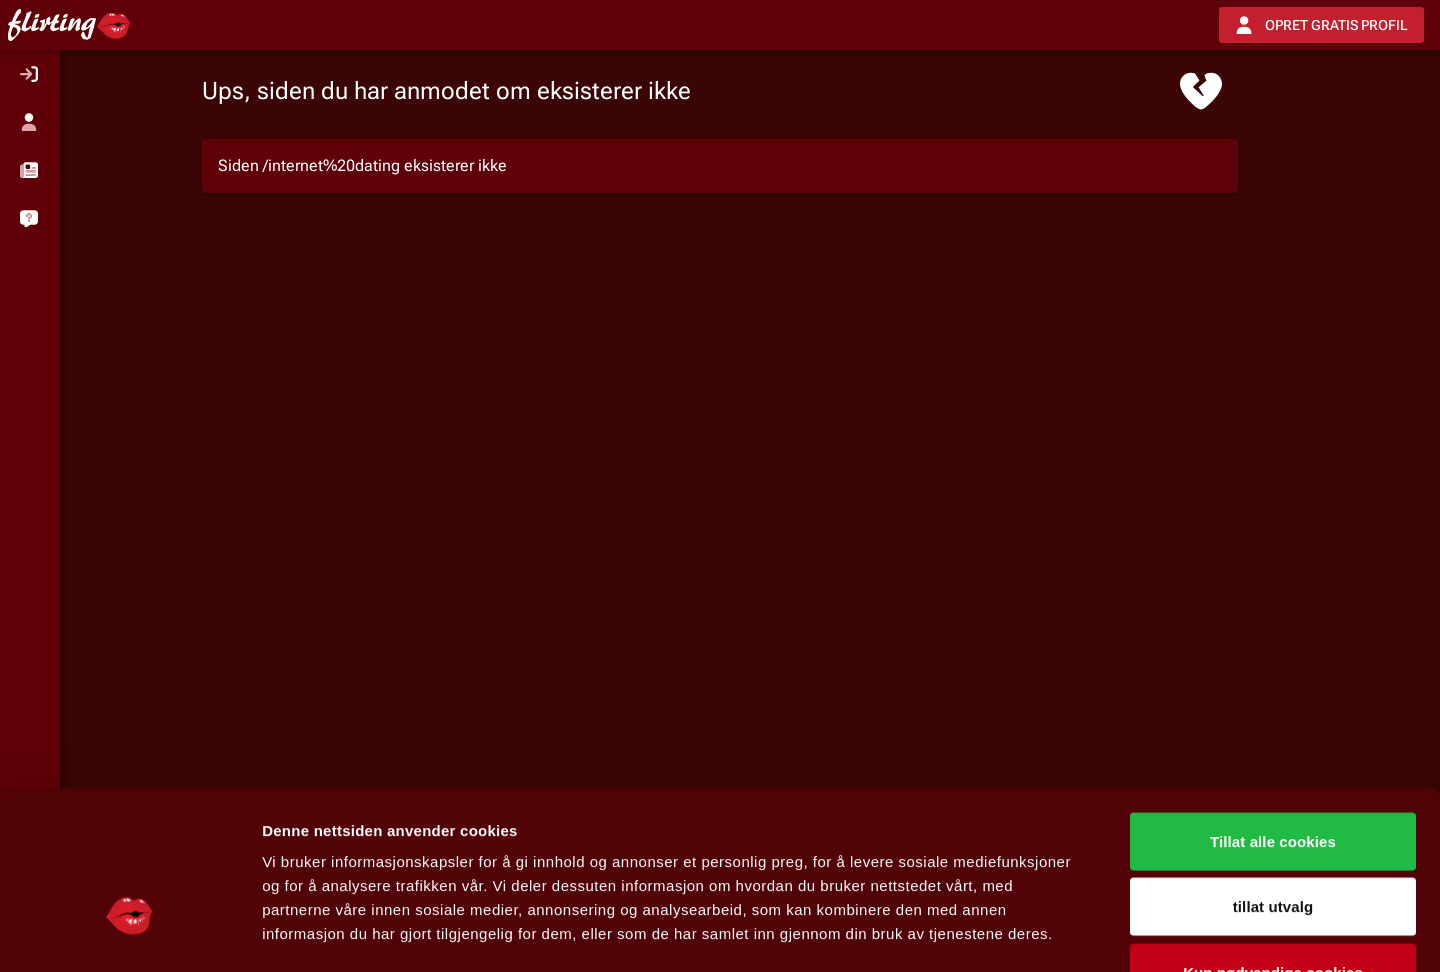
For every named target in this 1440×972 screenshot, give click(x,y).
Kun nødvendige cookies (1273, 840)
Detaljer (1065, 932)
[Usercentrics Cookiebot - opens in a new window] (129, 933)
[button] (30, 170)
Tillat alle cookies (1273, 709)
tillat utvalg (1273, 775)
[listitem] (30, 74)
